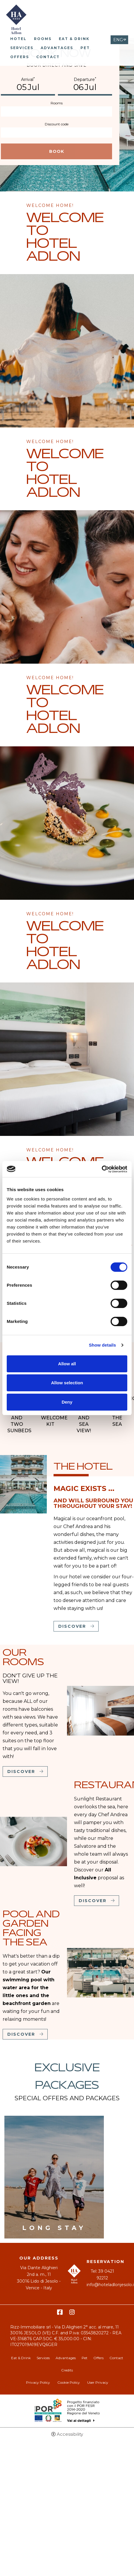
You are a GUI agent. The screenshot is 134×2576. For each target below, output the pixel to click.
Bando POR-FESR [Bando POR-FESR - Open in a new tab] (67, 2411)
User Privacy (97, 2382)
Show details (102, 1345)
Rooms (42, 39)
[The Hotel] (23, 1484)
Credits (67, 2370)
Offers (19, 57)
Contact (48, 57)
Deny (67, 1401)
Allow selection (67, 1382)
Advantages (57, 48)
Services (21, 48)
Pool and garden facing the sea (31, 1929)
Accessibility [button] (70, 2434)
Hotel (18, 39)
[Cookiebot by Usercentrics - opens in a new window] (101, 1169)
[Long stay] (54, 2176)
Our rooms (23, 1658)
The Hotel (83, 1467)
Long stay (54, 2228)
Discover (72, 1626)
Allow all (67, 1363)
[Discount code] (56, 132)
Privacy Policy (38, 2382)
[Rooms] (56, 111)
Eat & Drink (74, 39)
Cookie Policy (68, 2382)
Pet (85, 48)
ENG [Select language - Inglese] (118, 39)
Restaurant (102, 1785)
